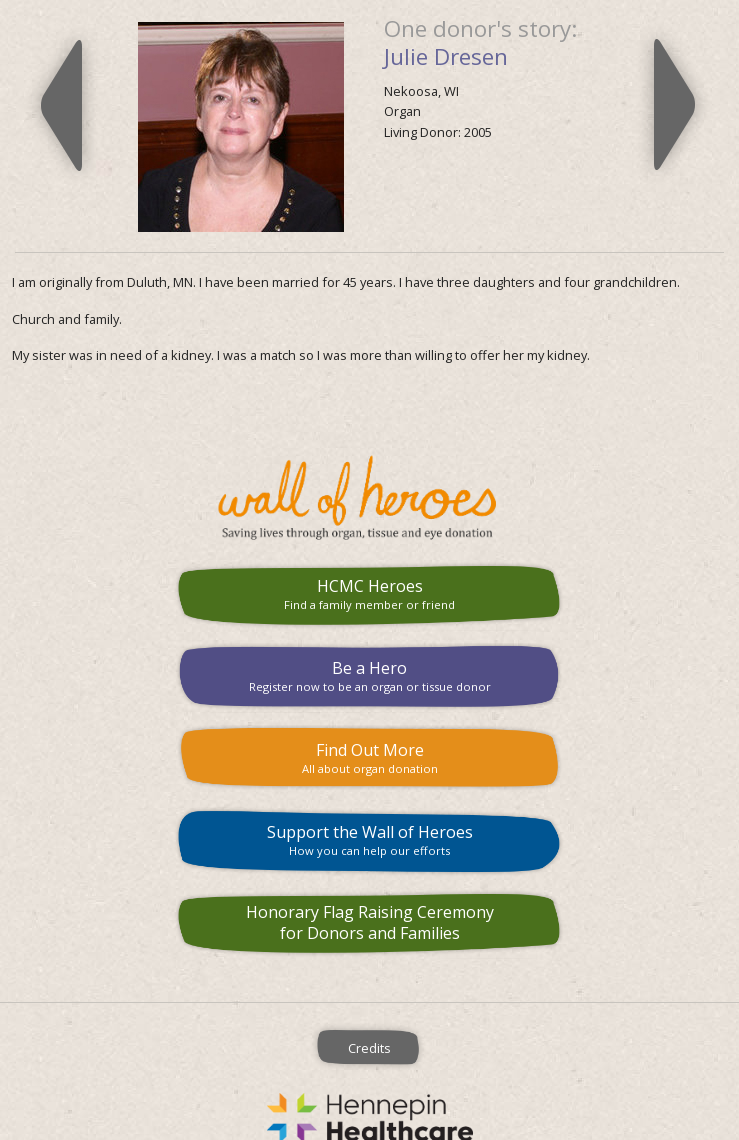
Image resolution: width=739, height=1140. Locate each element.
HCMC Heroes (369, 593)
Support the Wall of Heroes (369, 839)
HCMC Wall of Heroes (369, 498)
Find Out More (369, 757)
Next (674, 105)
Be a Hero (369, 675)
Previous (61, 105)
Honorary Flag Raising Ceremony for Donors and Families (370, 922)
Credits (369, 1048)
